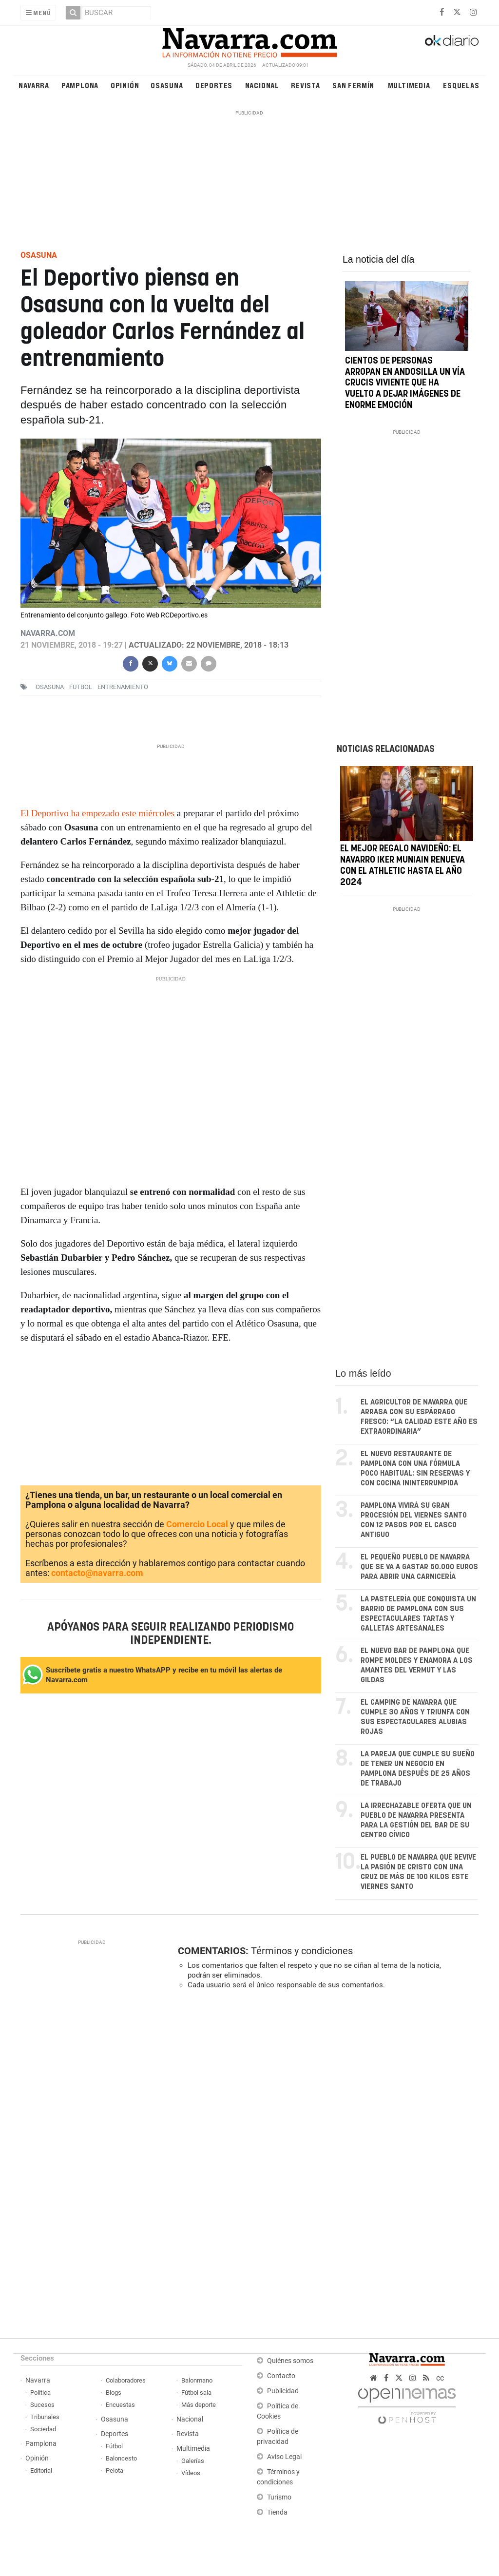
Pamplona (79, 85)
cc (440, 2378)
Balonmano (196, 2380)
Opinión (125, 85)
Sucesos (42, 2404)
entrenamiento (122, 687)
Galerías (192, 2460)
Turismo (279, 2497)
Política (40, 2392)
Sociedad (43, 2429)
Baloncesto (121, 2458)
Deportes (213, 85)
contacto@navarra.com (97, 1573)
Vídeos (190, 2473)
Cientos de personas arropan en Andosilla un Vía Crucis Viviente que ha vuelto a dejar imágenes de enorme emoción (405, 383)
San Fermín (353, 85)
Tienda (277, 2512)
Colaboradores (126, 2380)
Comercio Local (197, 1524)
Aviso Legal (284, 2457)
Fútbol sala (196, 2392)
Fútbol (114, 2446)
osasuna (50, 687)
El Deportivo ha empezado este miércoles (98, 813)
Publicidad (283, 2391)
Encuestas (120, 2404)
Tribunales (44, 2417)
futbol (80, 687)
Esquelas (461, 85)
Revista (305, 85)
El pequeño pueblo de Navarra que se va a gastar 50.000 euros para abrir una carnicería (419, 1567)
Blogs (113, 2392)
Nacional (262, 85)
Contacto (281, 2376)
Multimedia (409, 85)
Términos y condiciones (302, 1951)
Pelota (114, 2470)
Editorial (41, 2470)
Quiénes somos (290, 2361)
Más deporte (198, 2404)
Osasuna (167, 85)
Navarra (34, 85)
